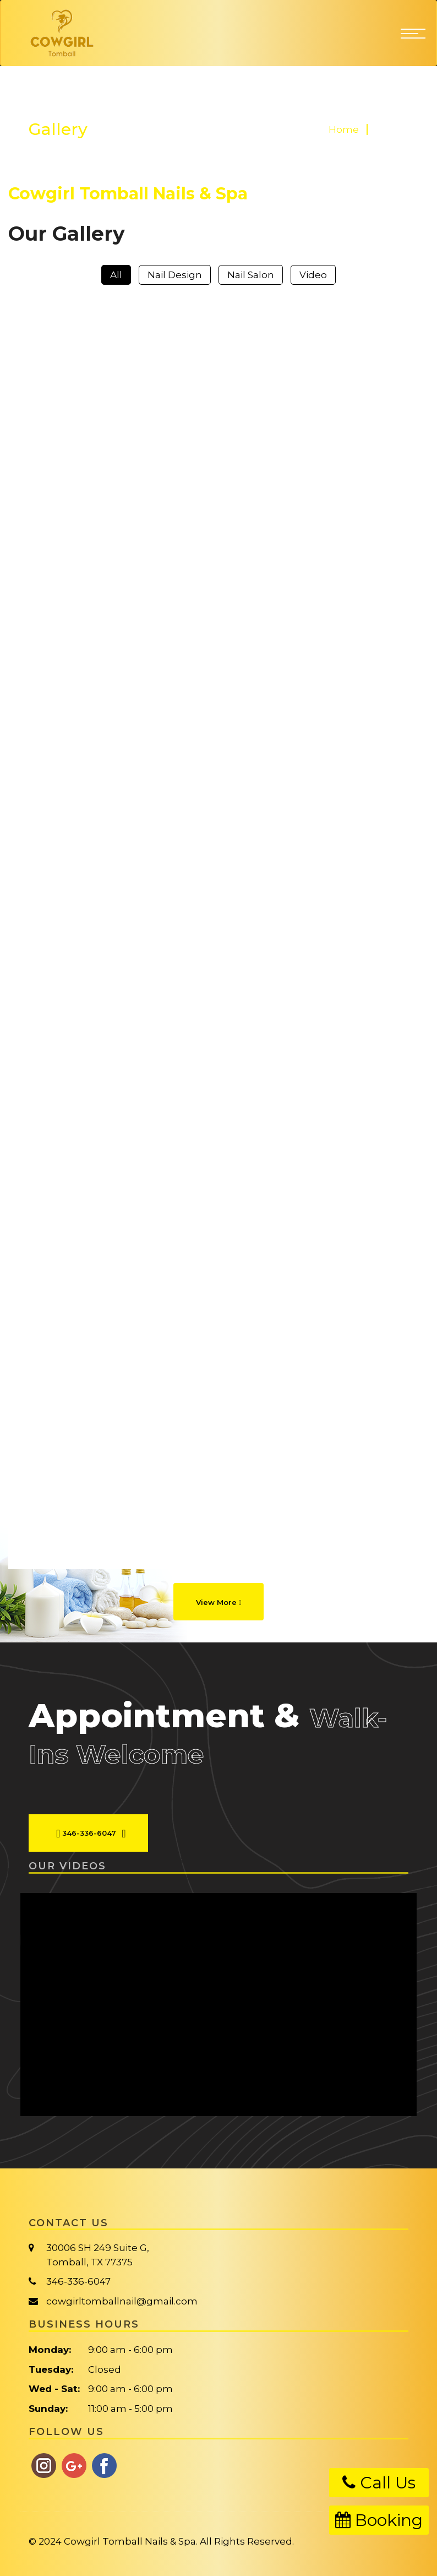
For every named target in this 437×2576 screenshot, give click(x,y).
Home (344, 129)
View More (219, 1602)
